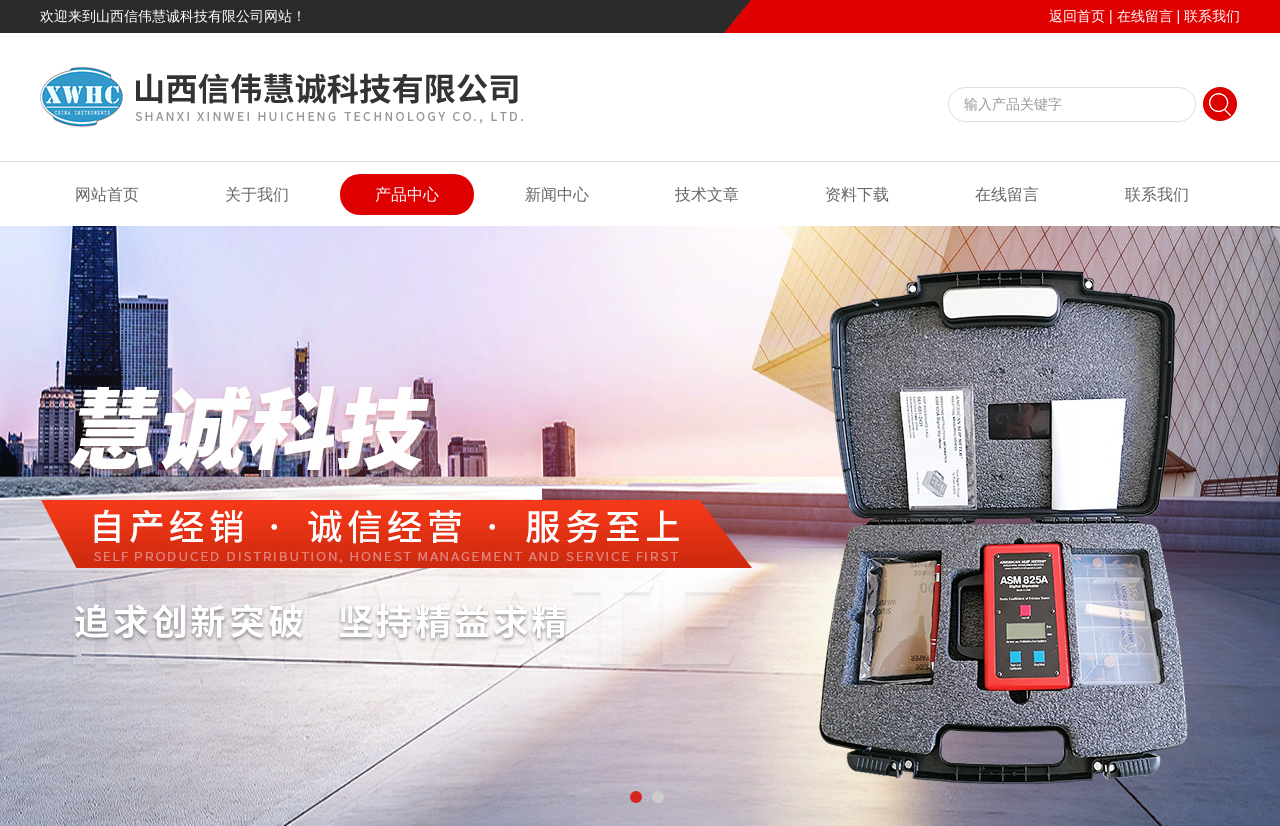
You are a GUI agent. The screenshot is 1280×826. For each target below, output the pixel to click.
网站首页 (107, 194)
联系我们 (1212, 16)
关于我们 (257, 194)
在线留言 (1145, 16)
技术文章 (707, 194)
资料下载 (857, 194)
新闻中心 (557, 194)
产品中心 (407, 194)
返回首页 (1077, 16)
